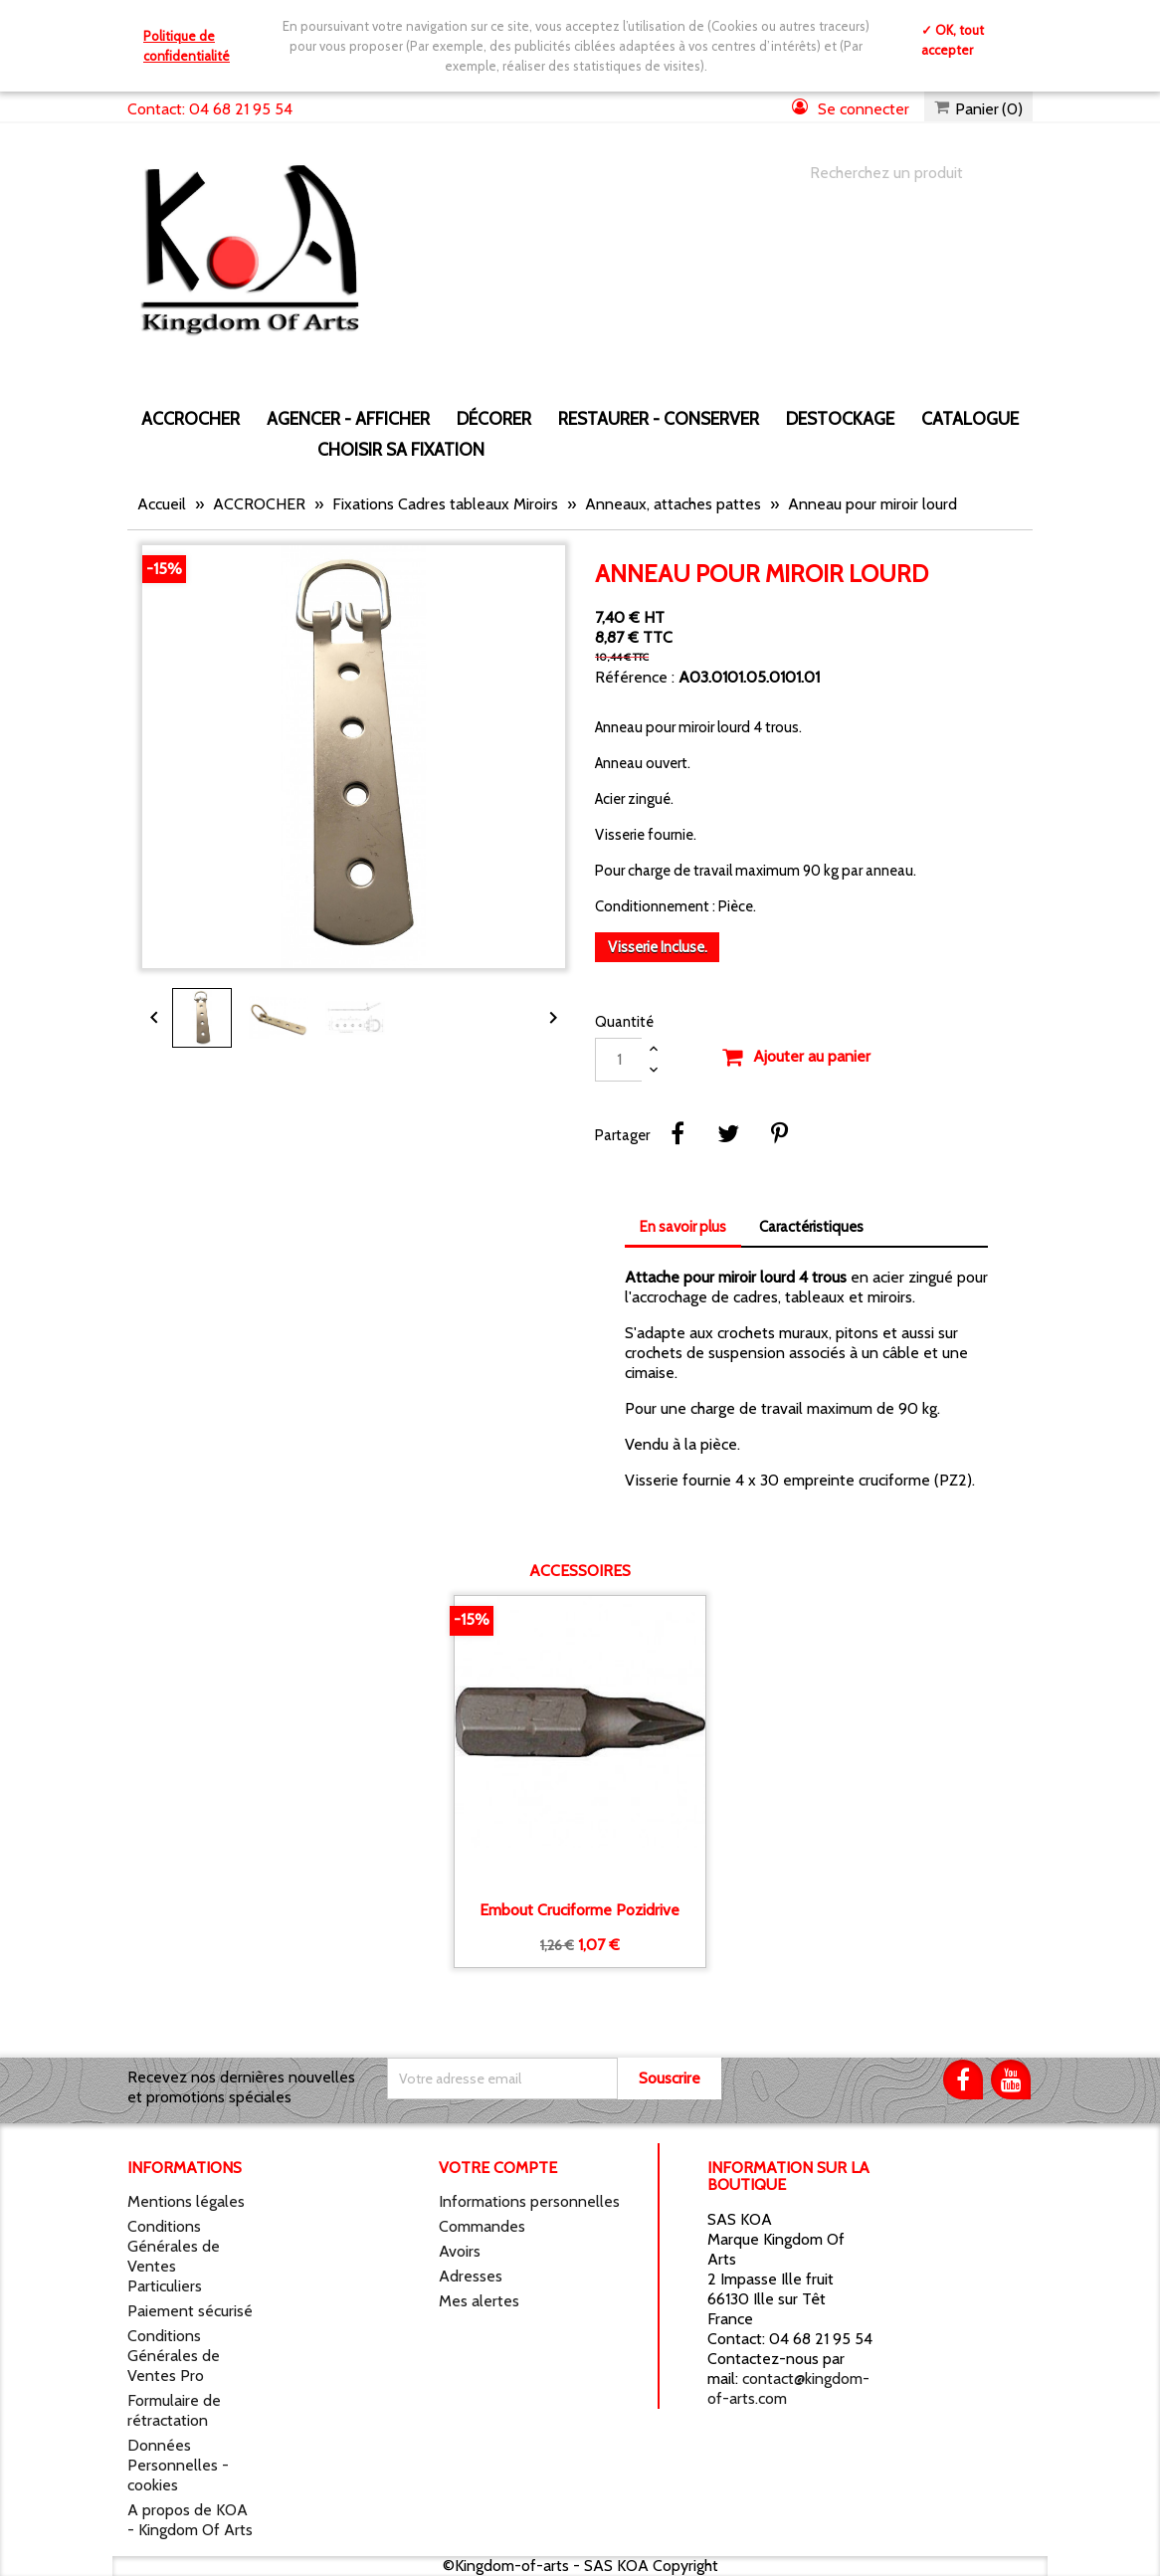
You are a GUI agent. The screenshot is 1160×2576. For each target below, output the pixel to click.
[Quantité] (619, 1060)
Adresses (470, 2276)
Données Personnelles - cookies (178, 2465)
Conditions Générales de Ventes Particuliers (173, 2256)
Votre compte (498, 2167)
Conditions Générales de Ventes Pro (173, 2355)
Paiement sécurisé (190, 2310)
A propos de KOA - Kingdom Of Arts (190, 2519)
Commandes (482, 2226)
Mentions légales (186, 2201)
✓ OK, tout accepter (952, 40)
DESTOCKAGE (840, 418)
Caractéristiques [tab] (811, 1227)
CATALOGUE (970, 418)
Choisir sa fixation (400, 449)
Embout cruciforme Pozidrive (579, 1910)
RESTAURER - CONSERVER (658, 418)
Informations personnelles (529, 2201)
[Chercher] (901, 173)
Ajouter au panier (795, 1058)
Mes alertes (479, 2300)
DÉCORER (494, 418)
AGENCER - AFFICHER (348, 418)
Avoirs (460, 2251)
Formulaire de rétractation (174, 2410)
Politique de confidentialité (186, 46)
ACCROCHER (190, 418)
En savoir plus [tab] (683, 1227)
